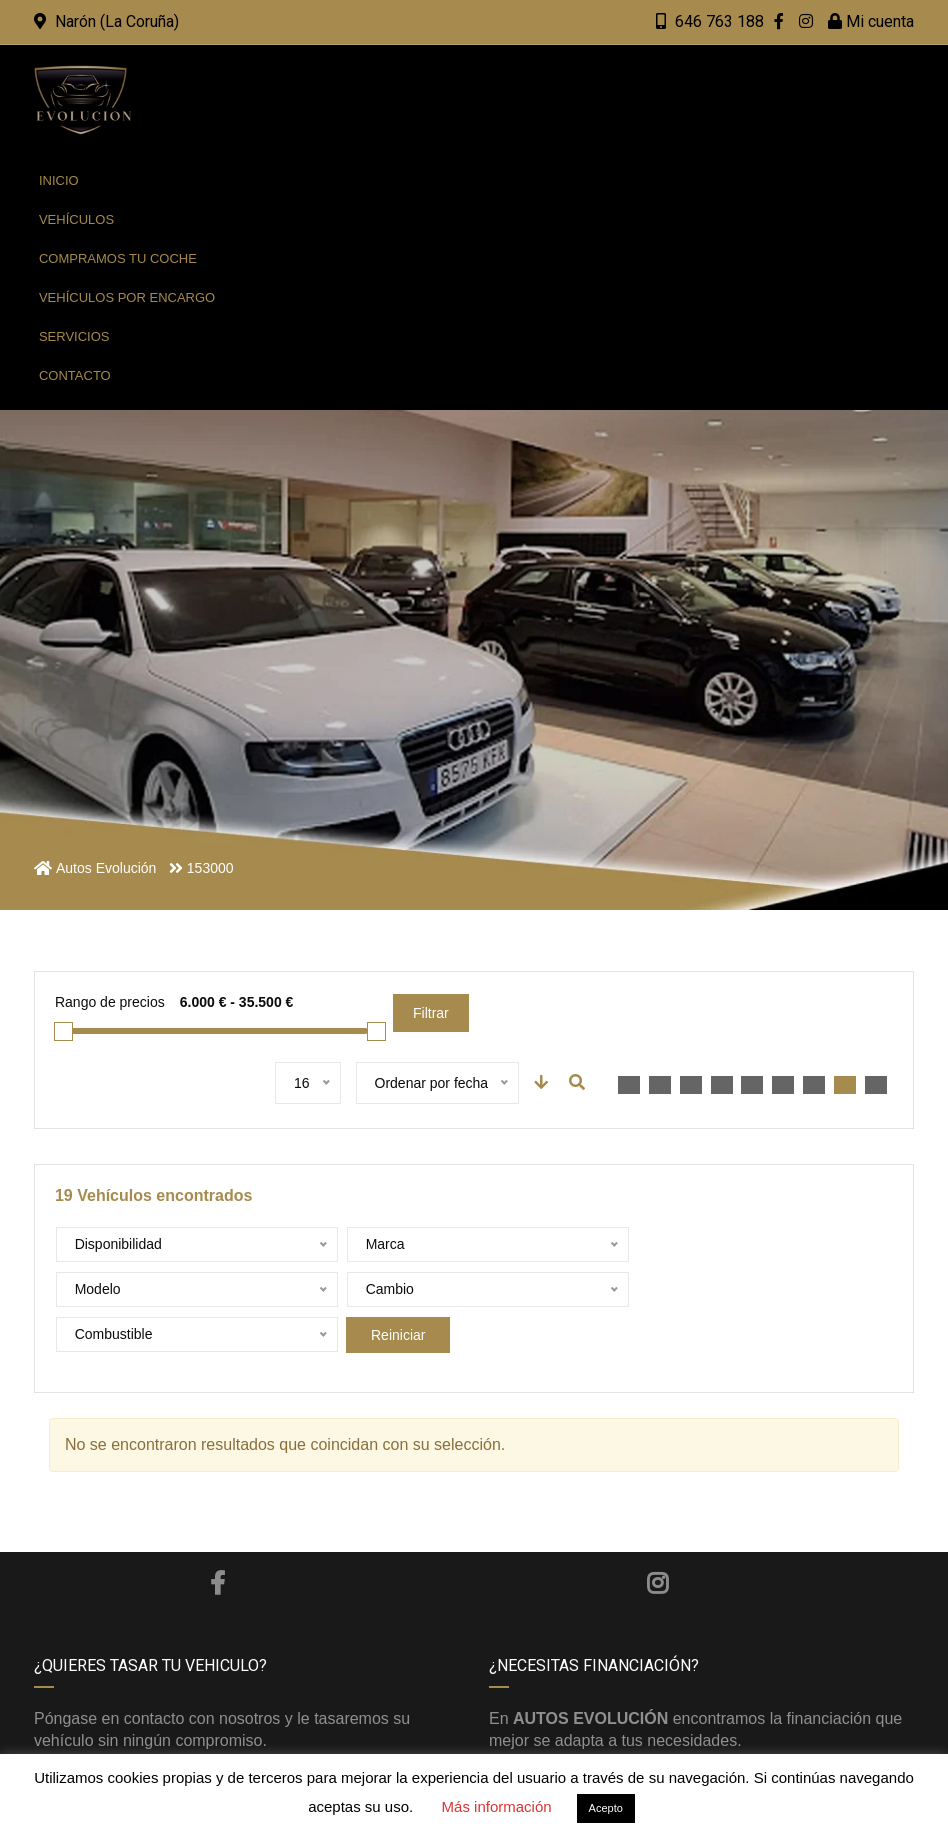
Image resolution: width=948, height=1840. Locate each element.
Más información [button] (497, 1806)
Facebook (217, 1538)
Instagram (657, 1538)
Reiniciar (666, 1290)
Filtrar (431, 1013)
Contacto (75, 375)
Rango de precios (110, 1002)
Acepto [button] (606, 1808)
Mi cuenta (871, 21)
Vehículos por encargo (127, 297)
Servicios (74, 336)
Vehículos (76, 219)
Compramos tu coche (118, 258)
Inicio (59, 180)
